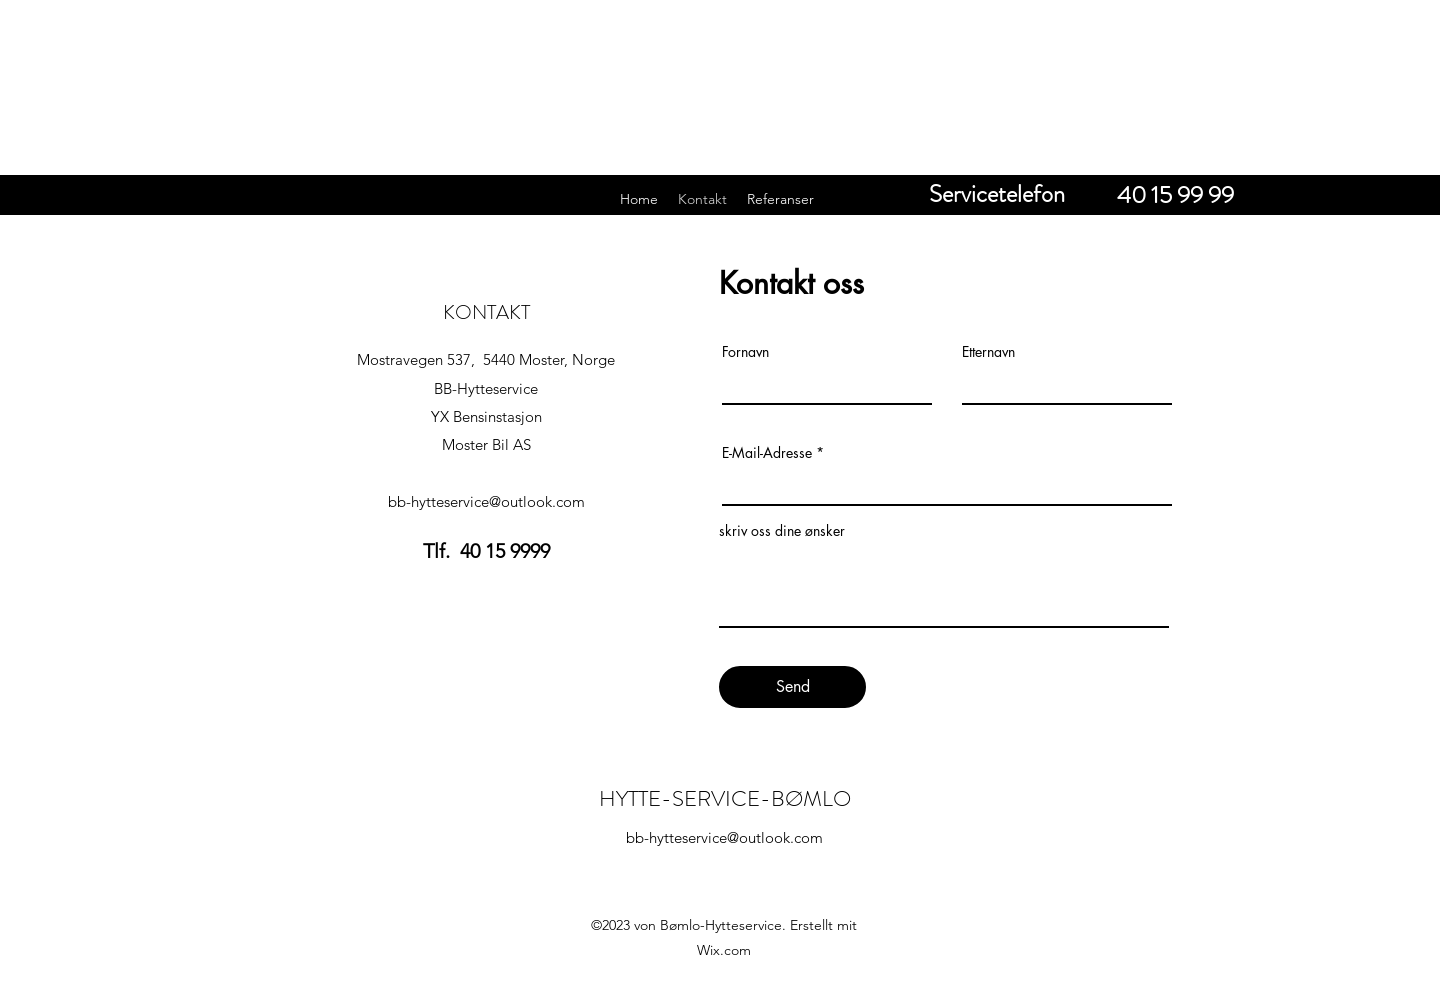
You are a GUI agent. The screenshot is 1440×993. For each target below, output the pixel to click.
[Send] (792, 687)
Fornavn (745, 352)
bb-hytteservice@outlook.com (486, 501)
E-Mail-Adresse (767, 453)
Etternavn (988, 352)
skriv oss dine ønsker (782, 531)
